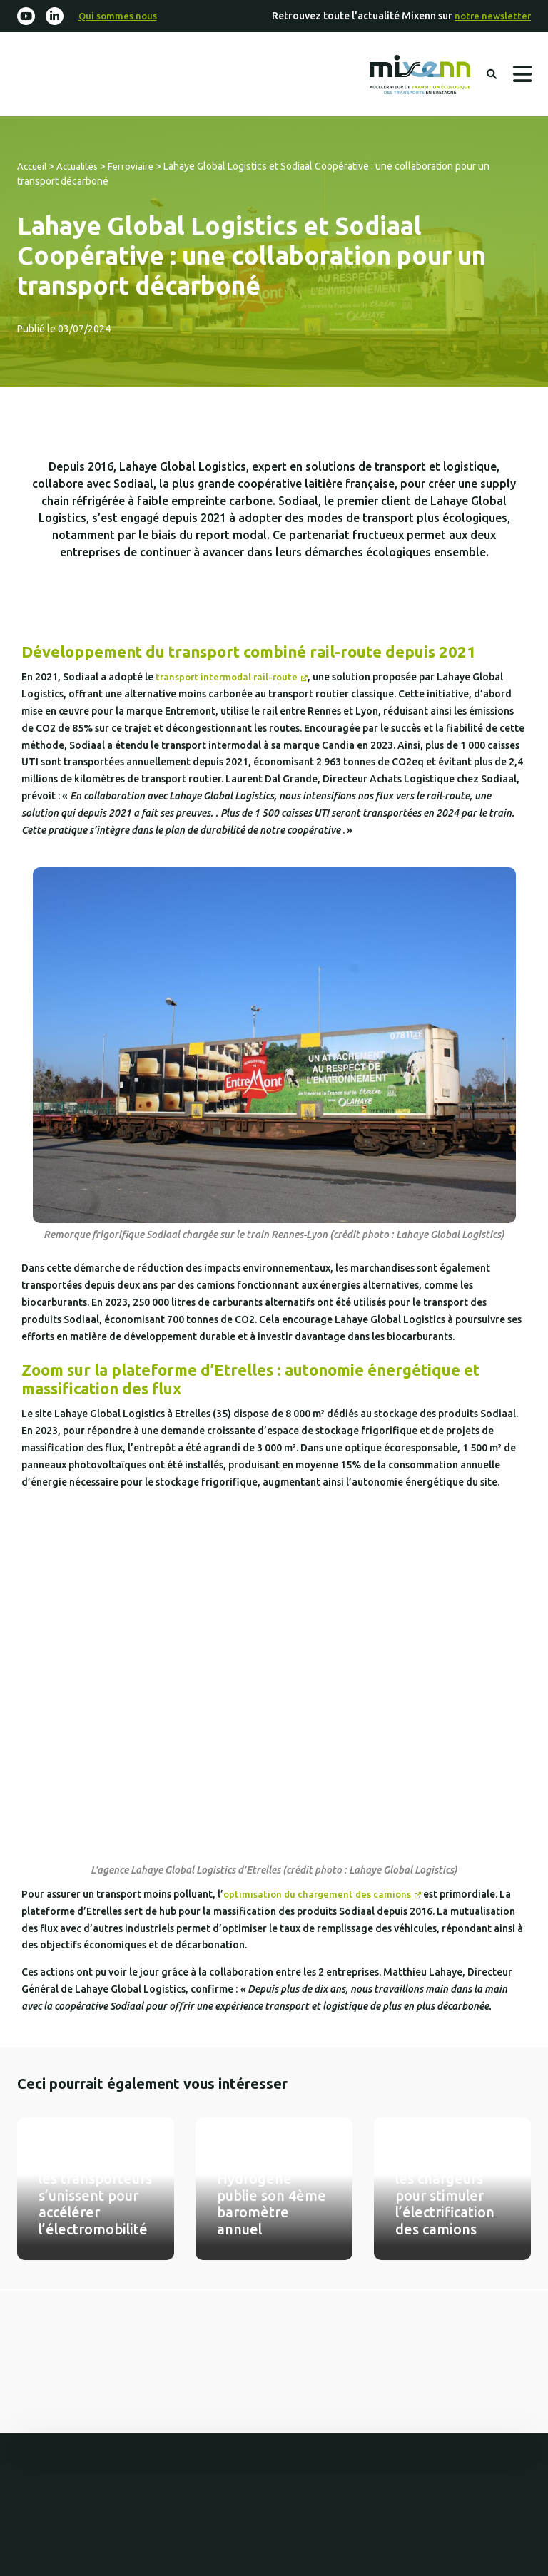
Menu (521, 76)
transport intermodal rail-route (230, 679)
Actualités (82, 169)
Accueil (33, 169)
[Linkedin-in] (56, 16)
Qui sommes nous (121, 16)
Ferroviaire (138, 169)
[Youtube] (26, 16)
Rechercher (490, 76)
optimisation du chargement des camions (319, 1897)
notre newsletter (491, 16)
